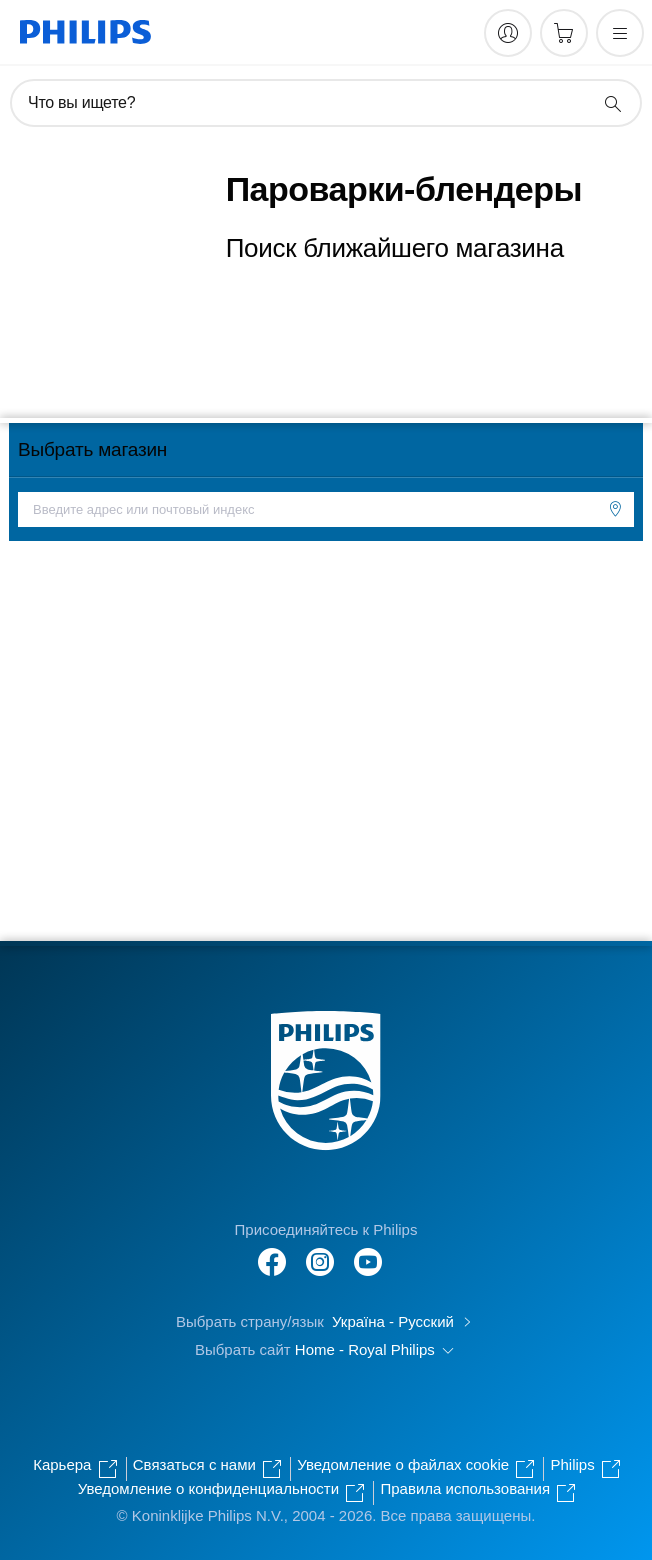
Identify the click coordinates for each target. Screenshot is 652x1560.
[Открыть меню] (620, 33)
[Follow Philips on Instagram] (320, 1251)
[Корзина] (564, 33)
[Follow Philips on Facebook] (272, 1251)
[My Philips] (508, 33)
